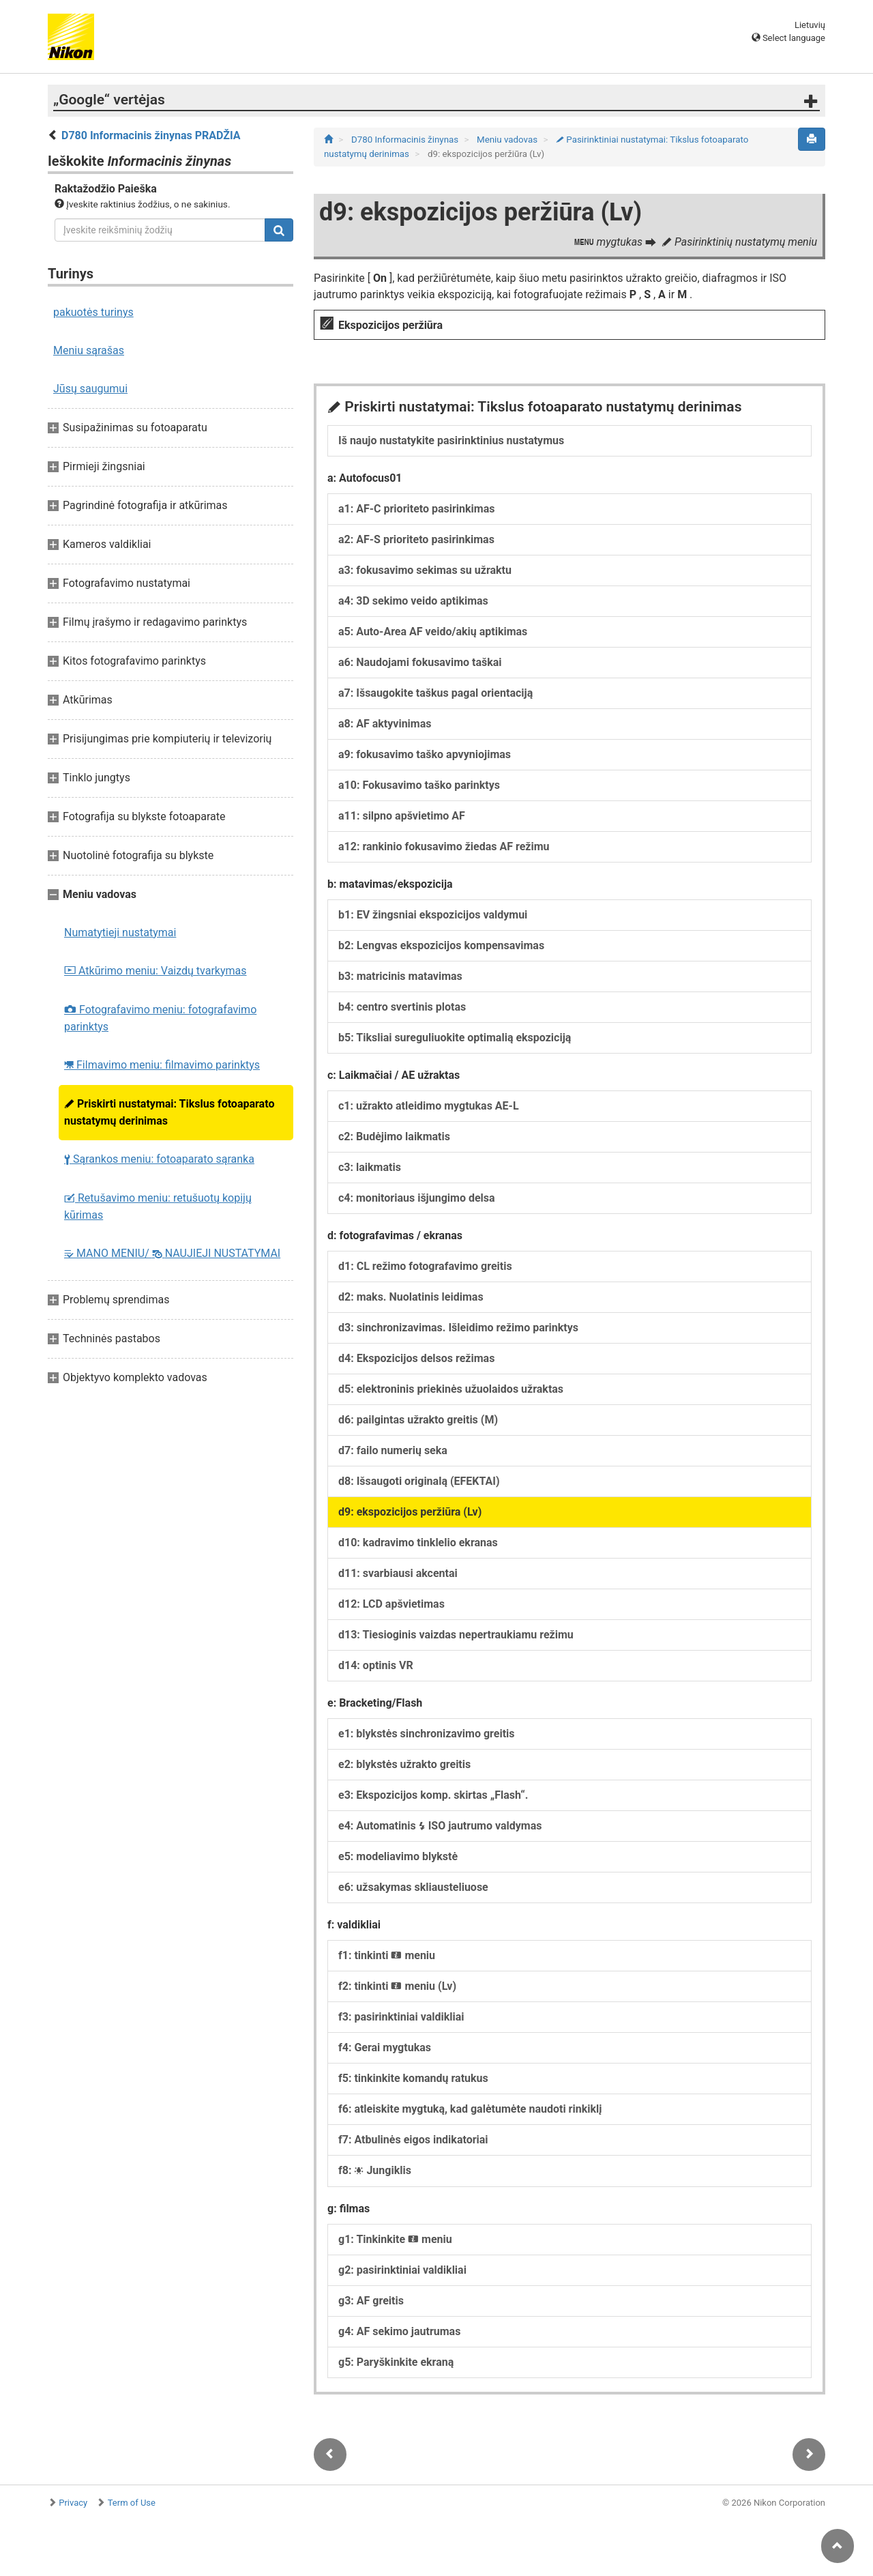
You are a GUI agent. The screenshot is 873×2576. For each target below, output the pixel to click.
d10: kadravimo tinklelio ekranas (418, 1542)
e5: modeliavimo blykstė (398, 1856)
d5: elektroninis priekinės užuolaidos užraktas (450, 1389)
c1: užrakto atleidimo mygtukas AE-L (428, 1105)
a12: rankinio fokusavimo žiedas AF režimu (444, 846)
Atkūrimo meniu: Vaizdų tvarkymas (155, 970)
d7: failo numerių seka (392, 1450)
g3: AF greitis (371, 2300)
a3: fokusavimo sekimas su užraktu (425, 570)
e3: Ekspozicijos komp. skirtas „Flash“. (433, 1795)
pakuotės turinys (93, 312)
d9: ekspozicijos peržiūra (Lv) (410, 1511)
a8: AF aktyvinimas (385, 723)
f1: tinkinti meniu (386, 1955)
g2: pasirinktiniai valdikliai (402, 2269)
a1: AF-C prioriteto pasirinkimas (416, 508)
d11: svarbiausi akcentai (398, 1573)
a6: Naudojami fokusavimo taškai (420, 662)
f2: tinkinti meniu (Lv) (397, 1986)
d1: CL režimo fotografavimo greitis (425, 1266)
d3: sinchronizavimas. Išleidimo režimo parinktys (458, 1327)
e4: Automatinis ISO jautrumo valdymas (440, 1825)
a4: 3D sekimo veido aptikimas (413, 600)
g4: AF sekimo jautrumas (399, 2331)
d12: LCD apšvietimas (391, 1603)
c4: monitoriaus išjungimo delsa (416, 1197)
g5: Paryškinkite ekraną (396, 2362)
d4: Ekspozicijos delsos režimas (416, 1358)
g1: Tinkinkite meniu (395, 2239)
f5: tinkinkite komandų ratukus (413, 2078)
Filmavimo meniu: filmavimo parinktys (162, 1064)
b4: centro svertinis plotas (402, 1006)
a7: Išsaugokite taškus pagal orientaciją (435, 692)
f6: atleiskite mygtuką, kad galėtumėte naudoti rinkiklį (470, 2108)
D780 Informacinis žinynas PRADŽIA (151, 135)
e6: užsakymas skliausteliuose (413, 1887)
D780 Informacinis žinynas (406, 139)
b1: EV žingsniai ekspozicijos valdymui (432, 914)
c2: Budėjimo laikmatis (394, 1136)
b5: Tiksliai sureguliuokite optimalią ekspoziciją (454, 1037)
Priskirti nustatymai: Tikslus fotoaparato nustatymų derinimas (169, 1112)
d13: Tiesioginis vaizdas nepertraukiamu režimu (456, 1634)
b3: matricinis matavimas (400, 976)
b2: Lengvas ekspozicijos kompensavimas (441, 945)
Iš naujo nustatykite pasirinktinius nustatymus (451, 440)
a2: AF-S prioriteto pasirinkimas (416, 539)
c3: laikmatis (369, 1167)
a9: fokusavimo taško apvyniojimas (424, 754)
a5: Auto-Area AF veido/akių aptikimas (432, 631)
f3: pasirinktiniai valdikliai (401, 2016)
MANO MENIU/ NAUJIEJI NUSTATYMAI (172, 1253)
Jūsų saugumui (90, 388)
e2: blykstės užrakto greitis (404, 1764)
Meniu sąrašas (88, 350)
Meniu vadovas (508, 139)
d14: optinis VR (375, 1665)
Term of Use (132, 2503)
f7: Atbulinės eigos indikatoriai (413, 2139)
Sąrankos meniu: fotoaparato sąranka (159, 1159)
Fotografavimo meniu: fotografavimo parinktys (160, 1018)
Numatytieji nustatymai (120, 932)
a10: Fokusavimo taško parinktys (419, 785)
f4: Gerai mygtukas (384, 2047)
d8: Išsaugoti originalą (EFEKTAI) (419, 1481)
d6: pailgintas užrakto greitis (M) (418, 1419)
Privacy (73, 2503)
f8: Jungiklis (374, 2170)
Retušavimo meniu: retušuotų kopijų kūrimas (158, 1206)
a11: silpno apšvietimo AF (401, 815)
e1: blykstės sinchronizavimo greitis (426, 1733)
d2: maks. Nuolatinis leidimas (411, 1296)
